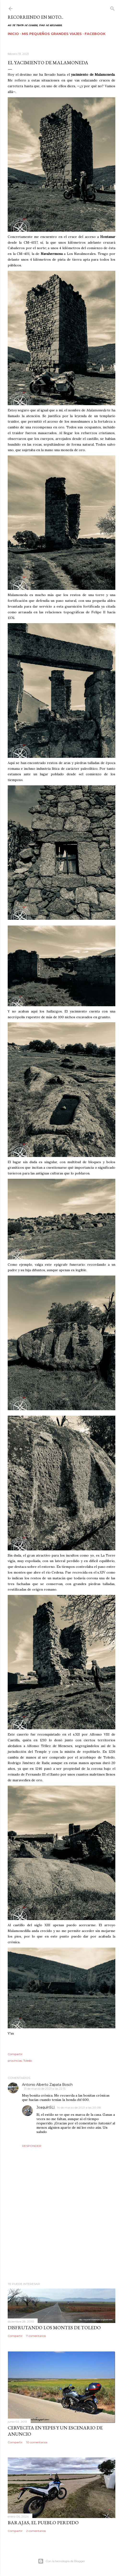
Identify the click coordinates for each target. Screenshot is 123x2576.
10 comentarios (36, 2442)
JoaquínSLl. (45, 2107)
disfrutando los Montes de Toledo (54, 2327)
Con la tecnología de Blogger (61, 2561)
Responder (31, 2146)
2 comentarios (36, 2531)
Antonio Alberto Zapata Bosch (47, 2084)
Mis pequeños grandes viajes (52, 34)
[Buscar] (112, 7)
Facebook (95, 34)
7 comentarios (36, 2336)
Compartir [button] (15, 2054)
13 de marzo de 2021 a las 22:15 (44, 2088)
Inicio (13, 34)
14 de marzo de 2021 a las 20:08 (79, 2107)
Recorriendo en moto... (35, 17)
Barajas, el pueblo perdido (43, 2522)
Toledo (27, 2060)
